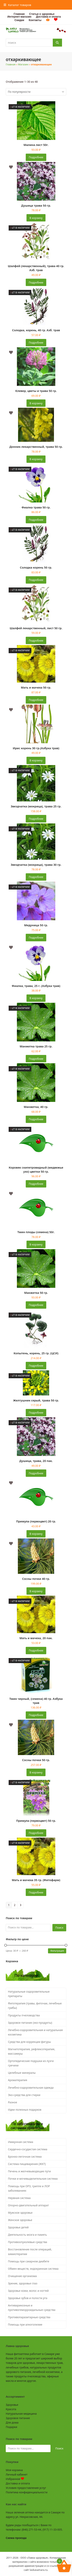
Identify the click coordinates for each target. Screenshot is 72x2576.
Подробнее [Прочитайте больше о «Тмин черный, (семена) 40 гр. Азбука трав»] (36, 1715)
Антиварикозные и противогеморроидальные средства (31, 2308)
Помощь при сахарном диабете (28, 2261)
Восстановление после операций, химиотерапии (30, 2251)
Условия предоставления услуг (26, 2488)
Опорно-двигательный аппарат (28, 2205)
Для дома (12, 2422)
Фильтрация (57, 1950)
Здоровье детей (18, 2227)
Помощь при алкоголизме (25, 2324)
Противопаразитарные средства (29, 2317)
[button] (17, 5)
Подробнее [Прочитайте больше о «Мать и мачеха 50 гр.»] (36, 700)
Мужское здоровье (20, 2212)
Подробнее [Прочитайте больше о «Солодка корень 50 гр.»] (36, 580)
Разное (12, 2102)
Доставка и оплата (18, 2483)
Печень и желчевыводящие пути (29, 2171)
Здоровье (12, 2405)
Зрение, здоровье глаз (22, 2283)
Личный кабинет (16, 2474)
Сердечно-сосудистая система (27, 2149)
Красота (11, 2409)
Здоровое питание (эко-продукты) (30, 2022)
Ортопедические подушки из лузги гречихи (31, 2063)
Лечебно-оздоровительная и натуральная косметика (35, 2032)
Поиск (59, 1927)
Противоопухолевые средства (27, 2242)
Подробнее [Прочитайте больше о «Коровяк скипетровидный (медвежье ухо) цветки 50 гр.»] (36, 1184)
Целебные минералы (22, 2073)
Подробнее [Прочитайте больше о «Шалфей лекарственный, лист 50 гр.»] (36, 640)
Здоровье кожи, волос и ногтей (28, 2291)
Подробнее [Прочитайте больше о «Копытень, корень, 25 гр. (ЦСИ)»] (36, 1365)
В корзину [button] (36, 218)
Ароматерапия (17, 2080)
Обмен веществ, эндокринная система (33, 2268)
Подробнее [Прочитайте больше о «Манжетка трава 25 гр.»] (36, 1059)
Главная (11, 64)
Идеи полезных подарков (24, 2109)
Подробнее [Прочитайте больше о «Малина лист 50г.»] (36, 157)
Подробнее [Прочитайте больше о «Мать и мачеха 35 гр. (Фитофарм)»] (36, 1892)
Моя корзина (14, 2470)
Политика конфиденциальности (26, 2492)
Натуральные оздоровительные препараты (29, 1994)
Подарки (11, 2427)
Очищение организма (22, 2276)
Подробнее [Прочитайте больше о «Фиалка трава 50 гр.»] (36, 520)
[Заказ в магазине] (36, 91)
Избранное (15, 2479)
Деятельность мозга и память (27, 2234)
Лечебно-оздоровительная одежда (31, 2087)
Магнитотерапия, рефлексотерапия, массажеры (31, 2051)
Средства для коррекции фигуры (29, 2042)
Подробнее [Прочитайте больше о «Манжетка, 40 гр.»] (36, 1119)
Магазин (23, 64)
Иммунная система (20, 2142)
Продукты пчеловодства (24, 2015)
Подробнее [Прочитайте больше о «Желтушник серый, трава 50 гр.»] (36, 1412)
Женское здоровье (20, 2220)
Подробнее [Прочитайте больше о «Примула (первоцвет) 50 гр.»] (36, 1833)
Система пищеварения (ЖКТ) (27, 2164)
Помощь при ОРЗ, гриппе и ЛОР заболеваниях (29, 2188)
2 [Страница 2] (14, 1905)
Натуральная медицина (21, 2413)
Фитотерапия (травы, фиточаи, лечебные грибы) (35, 2005)
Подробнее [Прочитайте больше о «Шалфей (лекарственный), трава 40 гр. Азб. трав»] (36, 282)
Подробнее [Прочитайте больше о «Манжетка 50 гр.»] (36, 1305)
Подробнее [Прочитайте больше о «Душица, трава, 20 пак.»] (36, 1473)
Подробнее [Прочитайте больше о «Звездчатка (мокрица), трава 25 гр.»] (36, 819)
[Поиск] (57, 43)
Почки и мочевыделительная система (33, 2178)
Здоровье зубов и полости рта (27, 2298)
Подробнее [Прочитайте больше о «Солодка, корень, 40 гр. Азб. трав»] (36, 342)
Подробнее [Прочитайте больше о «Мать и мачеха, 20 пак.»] (36, 1650)
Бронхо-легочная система (25, 2156)
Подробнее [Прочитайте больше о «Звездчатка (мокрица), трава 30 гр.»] (36, 877)
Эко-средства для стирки (24, 2095)
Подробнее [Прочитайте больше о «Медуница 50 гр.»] (36, 937)
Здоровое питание (18, 2418)
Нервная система (19, 2198)
